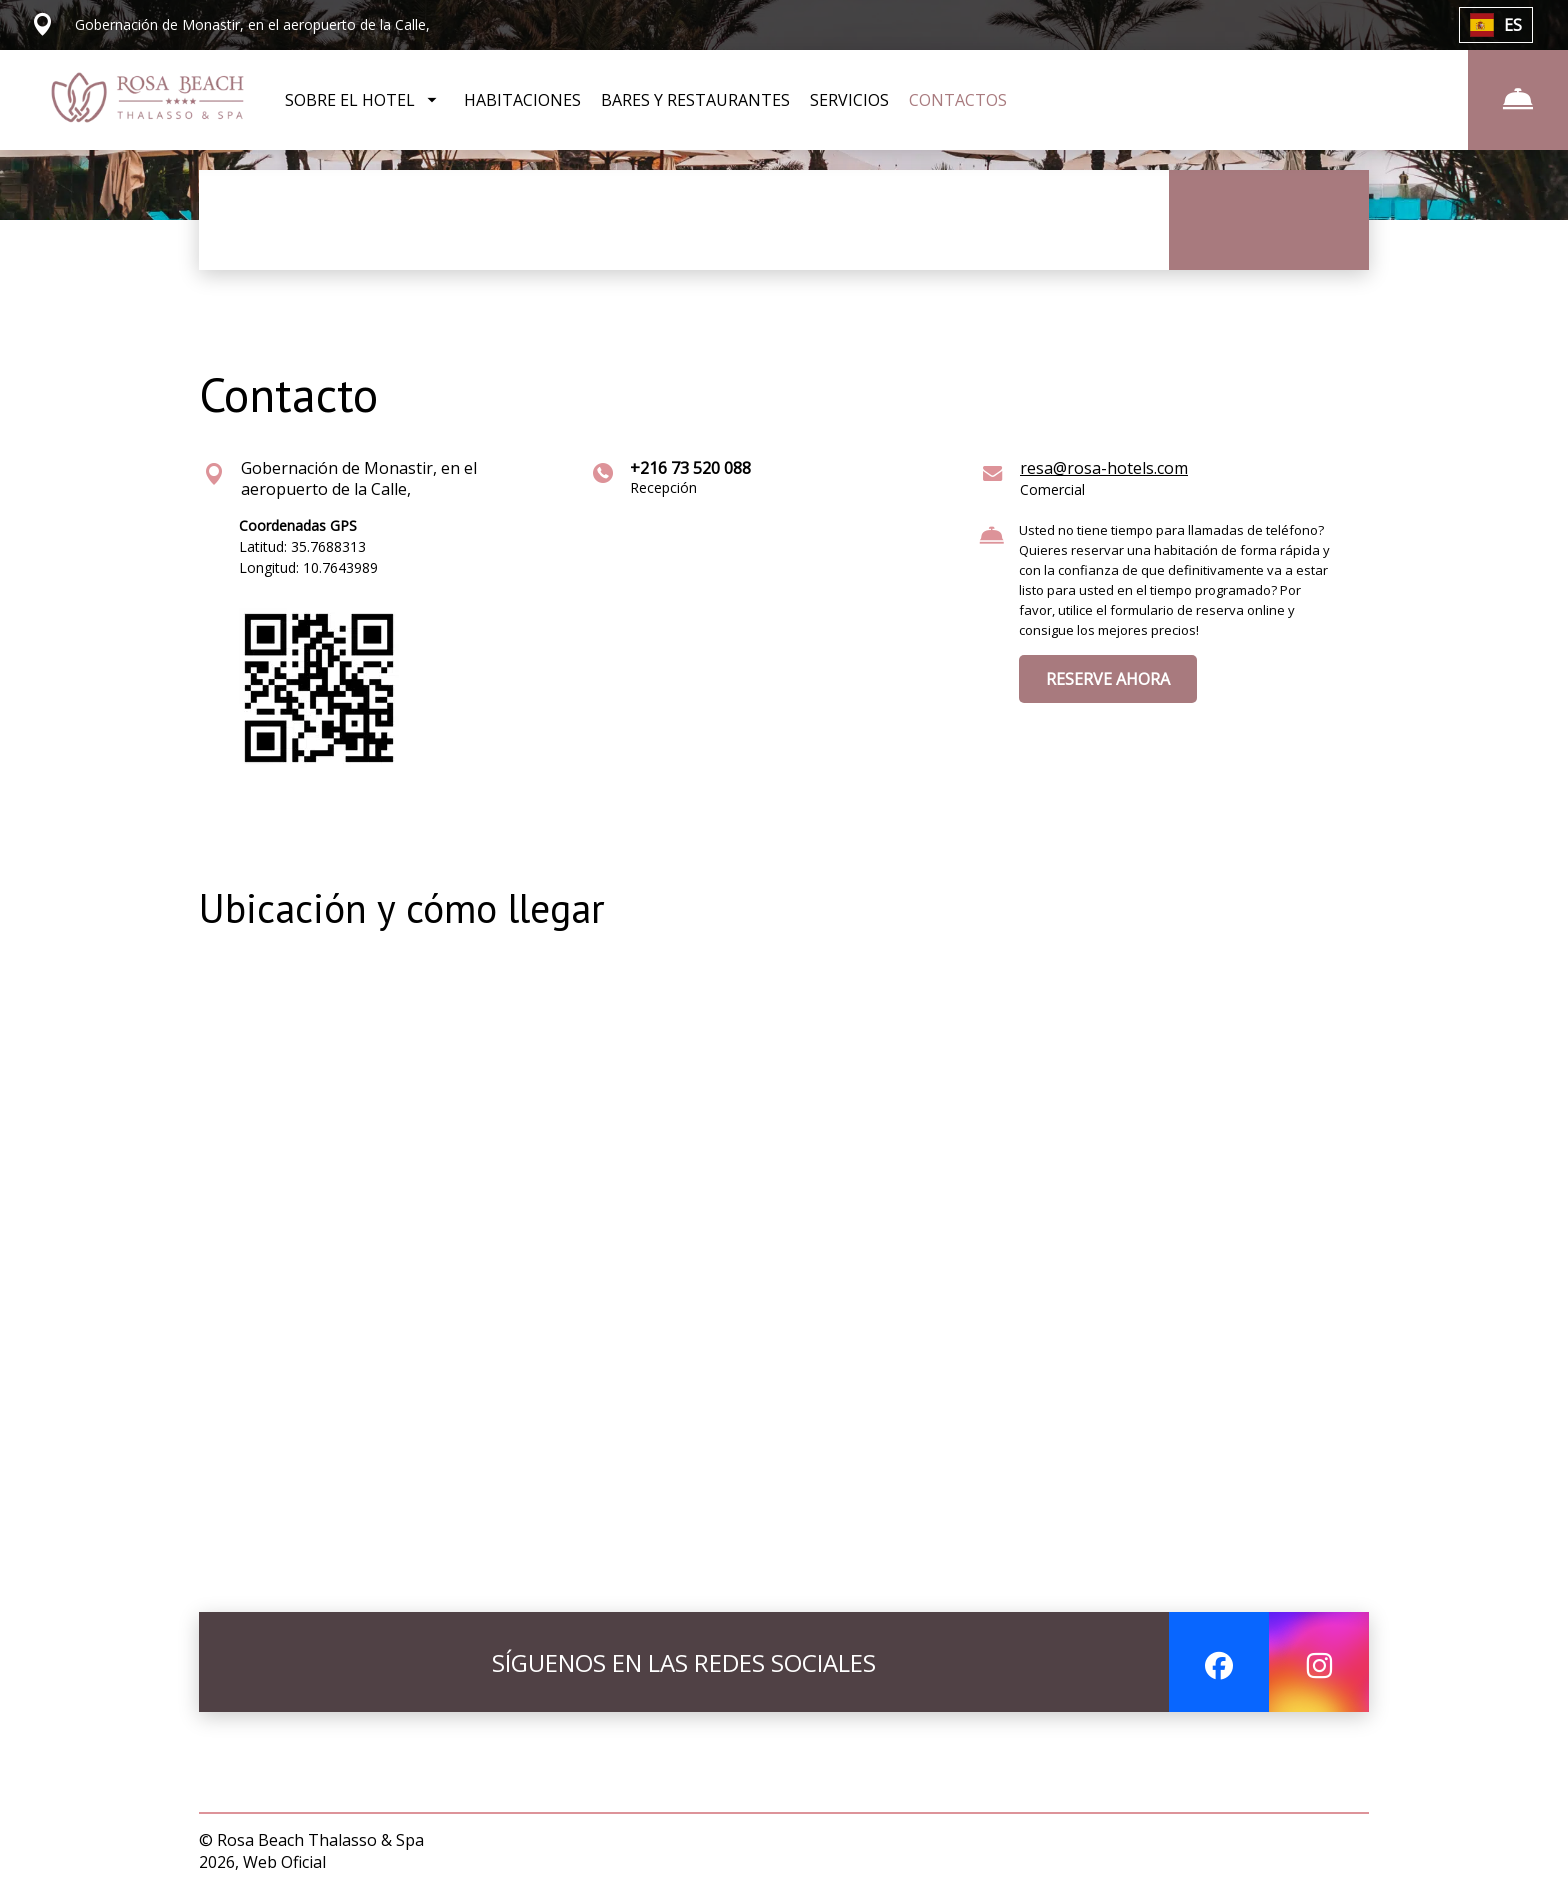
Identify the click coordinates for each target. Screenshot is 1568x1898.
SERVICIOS (849, 100)
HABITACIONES (522, 100)
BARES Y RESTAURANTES (695, 100)
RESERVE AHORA (1108, 679)
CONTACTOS (958, 100)
